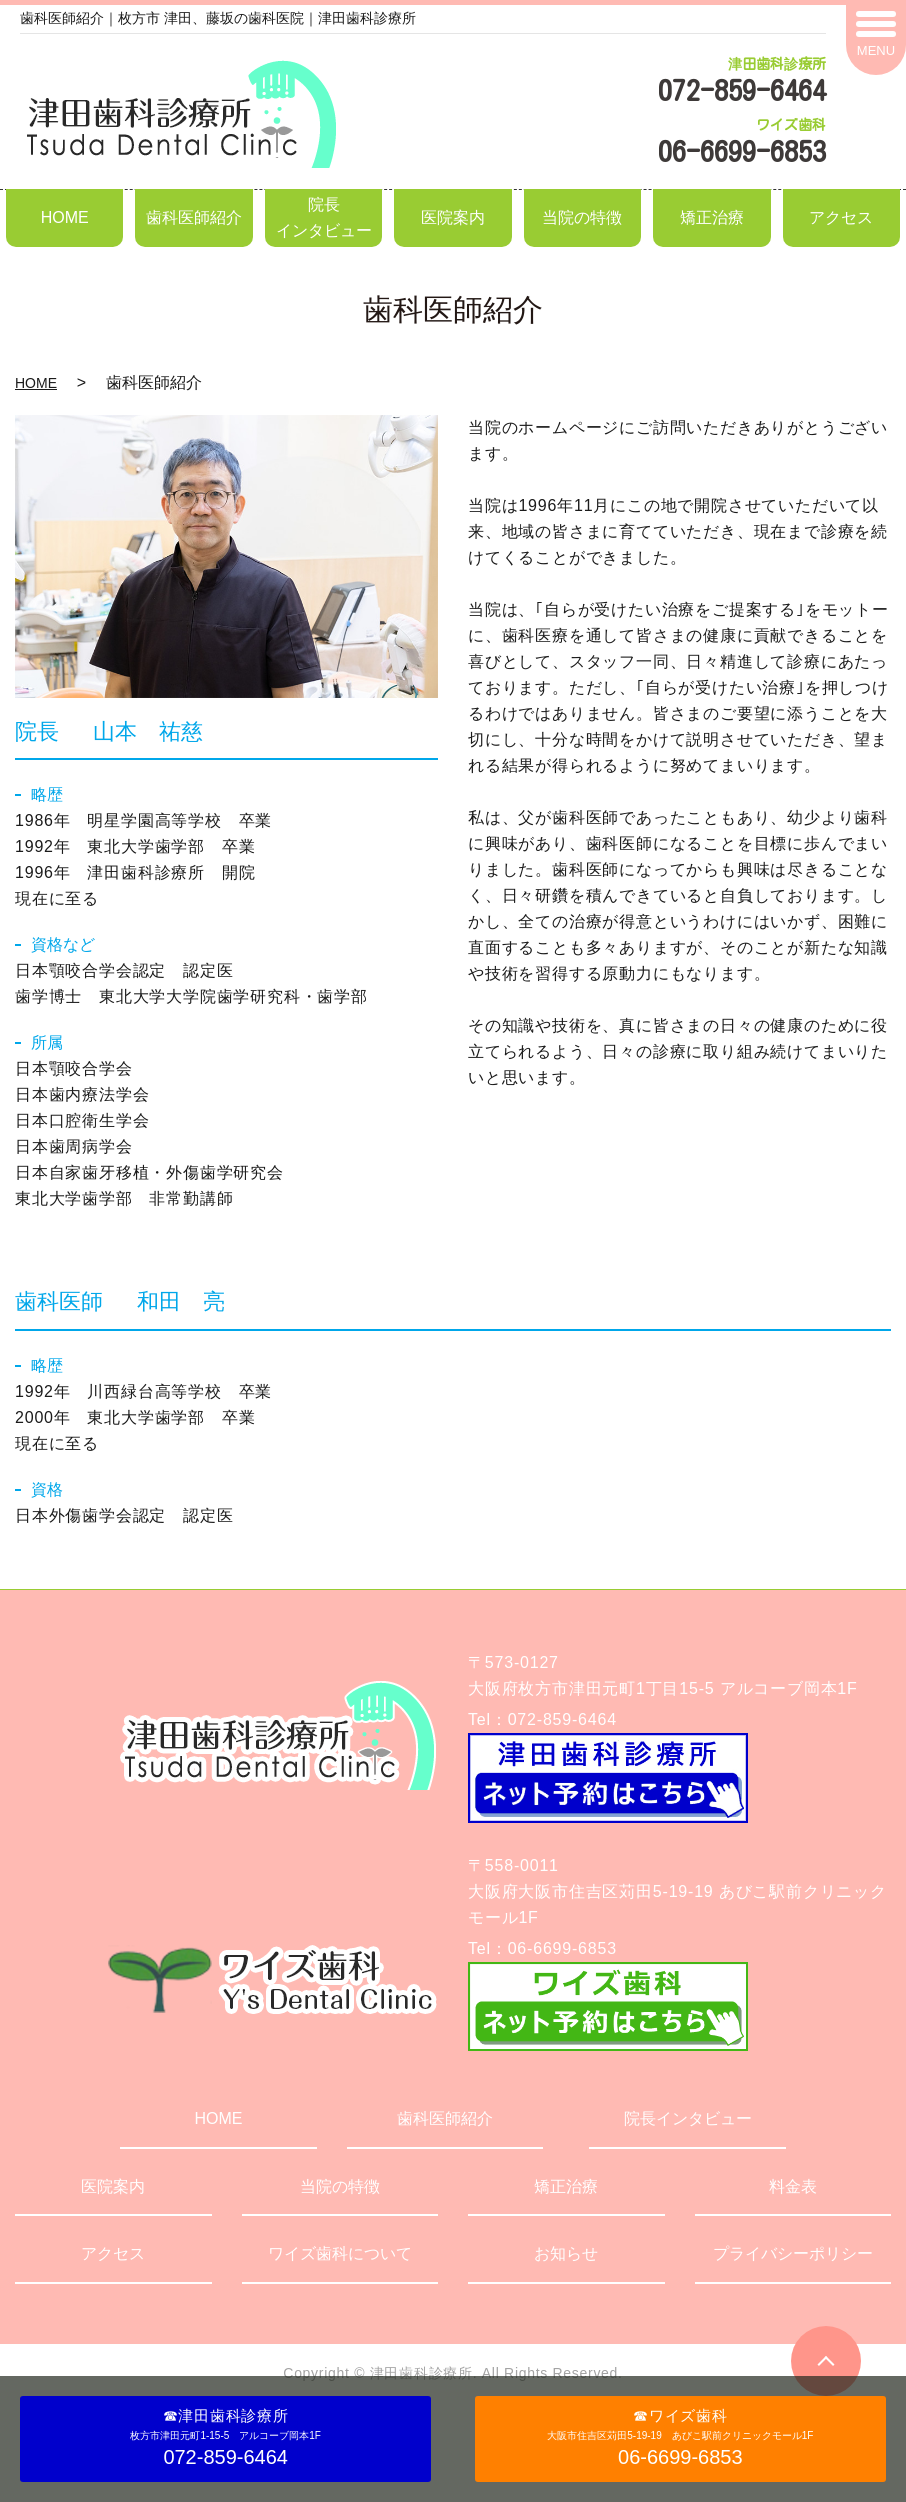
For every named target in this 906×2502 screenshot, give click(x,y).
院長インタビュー (324, 217)
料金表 (793, 2186)
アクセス (841, 217)
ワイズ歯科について (340, 2253)
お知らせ (566, 2253)
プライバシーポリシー (793, 2253)
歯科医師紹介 (194, 217)
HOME (65, 217)
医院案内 (453, 217)
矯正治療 (712, 217)
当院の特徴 (582, 217)
